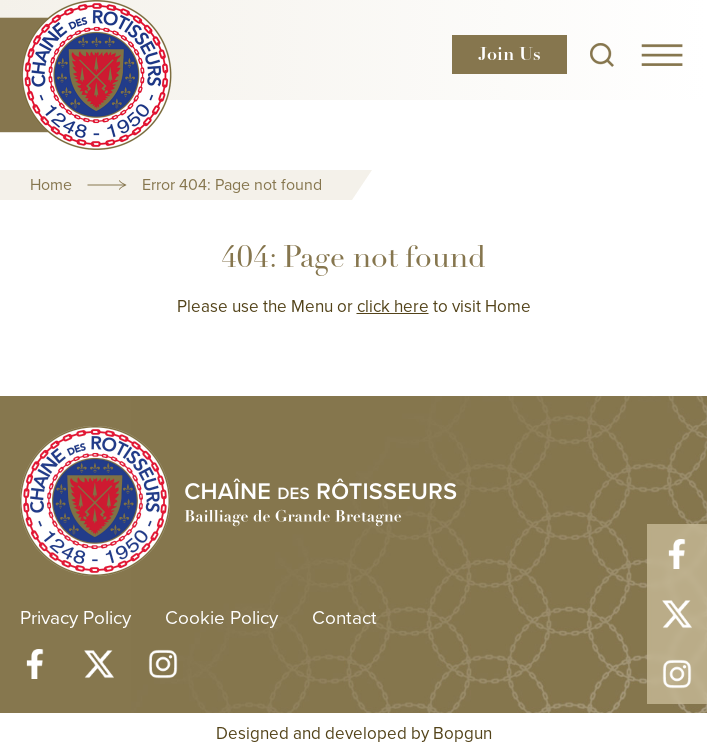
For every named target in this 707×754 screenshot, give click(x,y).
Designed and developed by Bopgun (354, 733)
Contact (344, 616)
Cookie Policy (221, 616)
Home (51, 184)
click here (393, 306)
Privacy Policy (75, 616)
